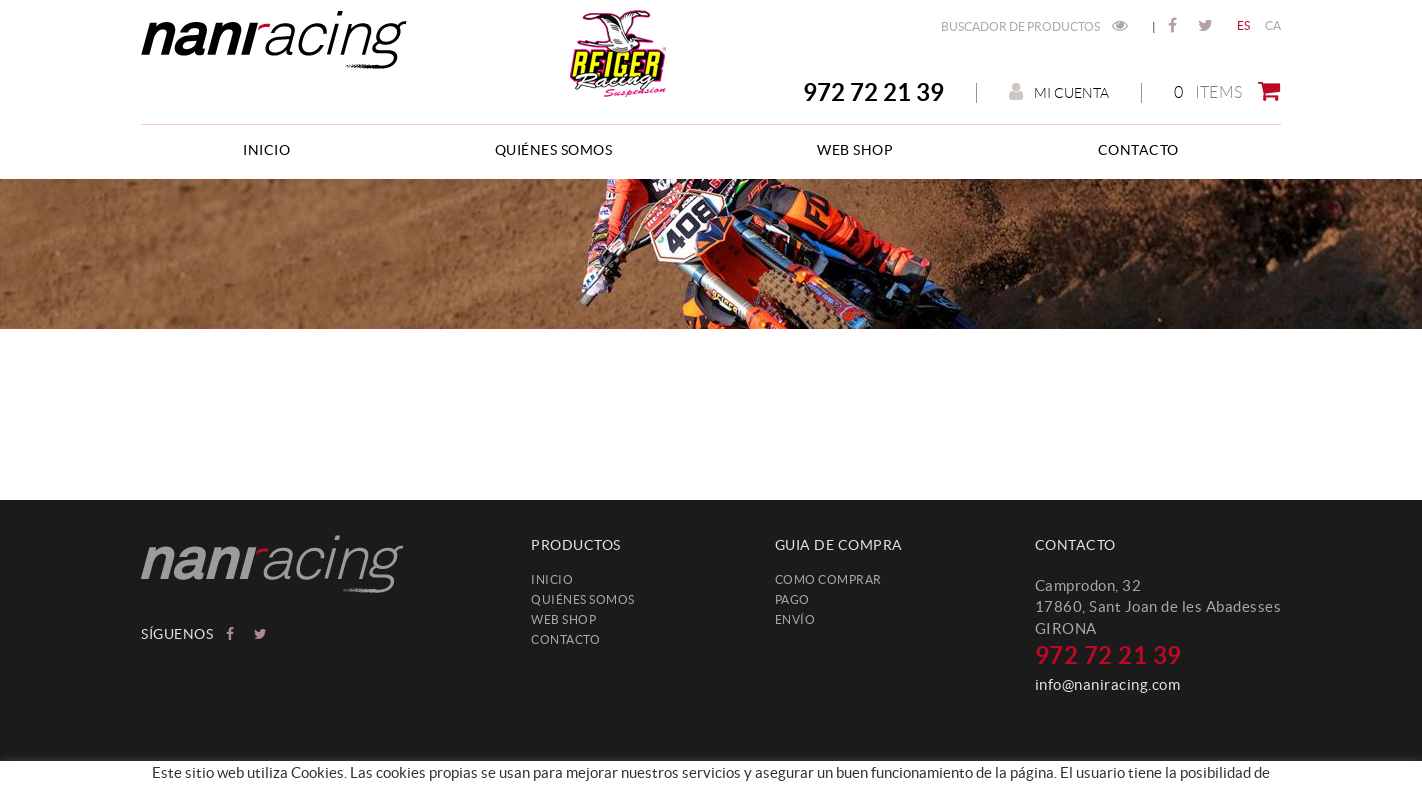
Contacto (565, 639)
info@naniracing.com (1108, 684)
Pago (792, 599)
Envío (795, 619)
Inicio (552, 579)
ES (1244, 25)
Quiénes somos (583, 599)
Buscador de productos (1034, 26)
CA (1273, 25)
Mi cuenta (1059, 92)
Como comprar (828, 579)
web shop (563, 619)
